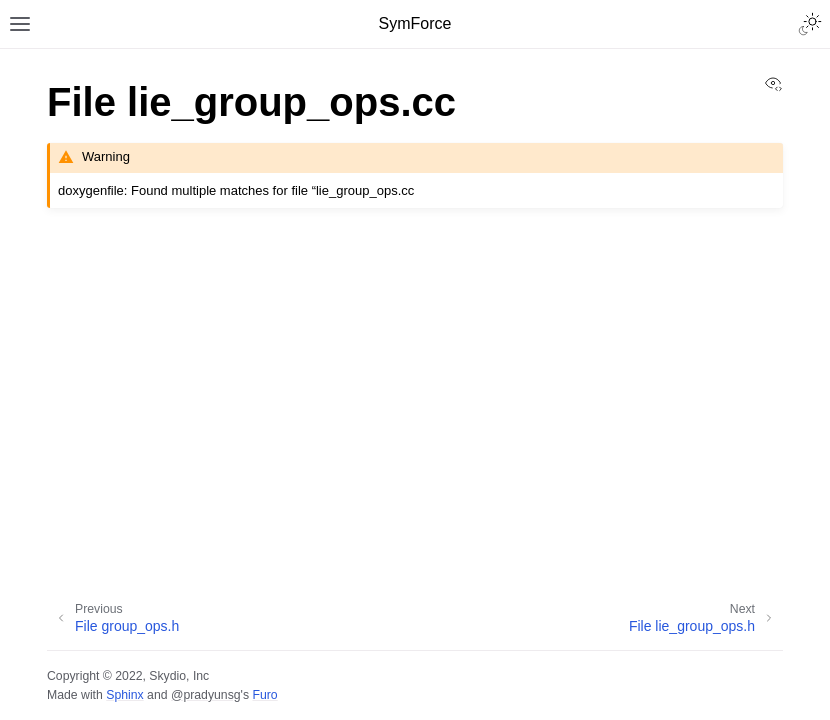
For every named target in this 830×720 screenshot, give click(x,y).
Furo (264, 695)
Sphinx (124, 695)
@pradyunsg (206, 695)
